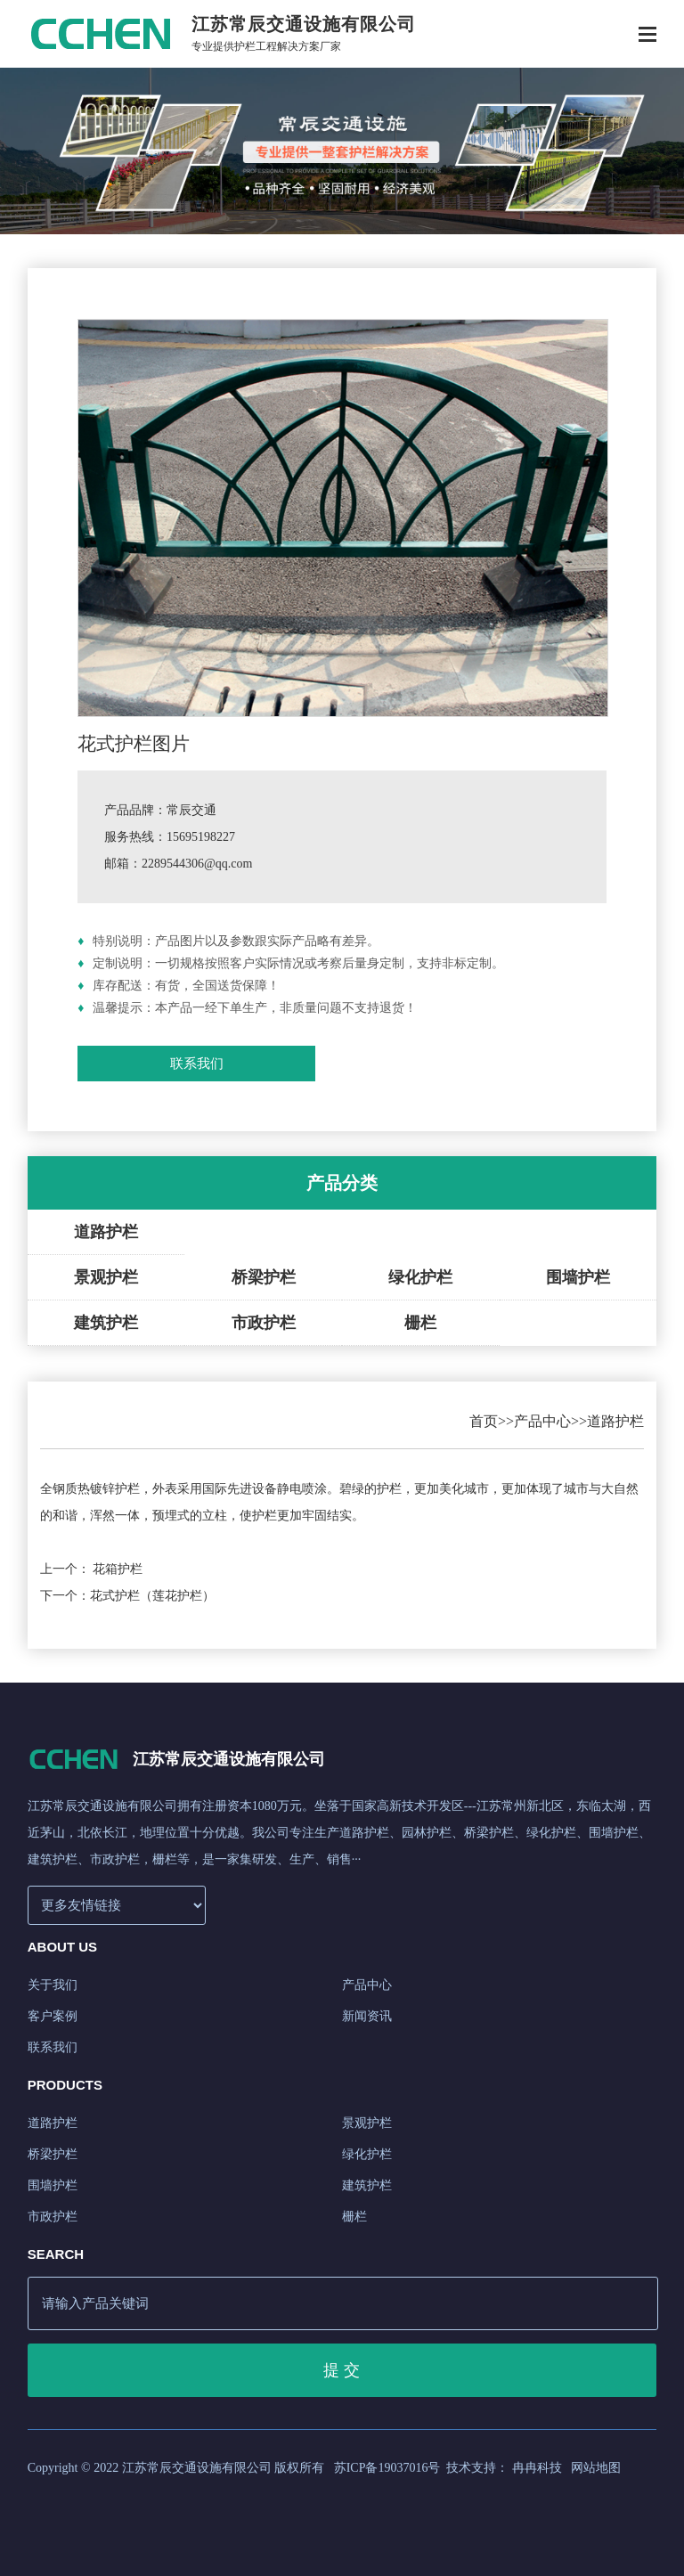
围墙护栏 (578, 1277)
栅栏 (420, 1323)
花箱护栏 (117, 1569)
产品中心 (542, 1421)
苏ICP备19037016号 (387, 2467)
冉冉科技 (537, 2467)
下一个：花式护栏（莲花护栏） (127, 1595)
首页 (483, 1421)
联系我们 (197, 1063)
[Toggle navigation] (647, 36)
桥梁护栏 (264, 1277)
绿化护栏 (420, 1277)
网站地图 (596, 2467)
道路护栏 (106, 1232)
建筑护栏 (106, 1323)
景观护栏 (106, 1277)
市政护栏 (264, 1323)
